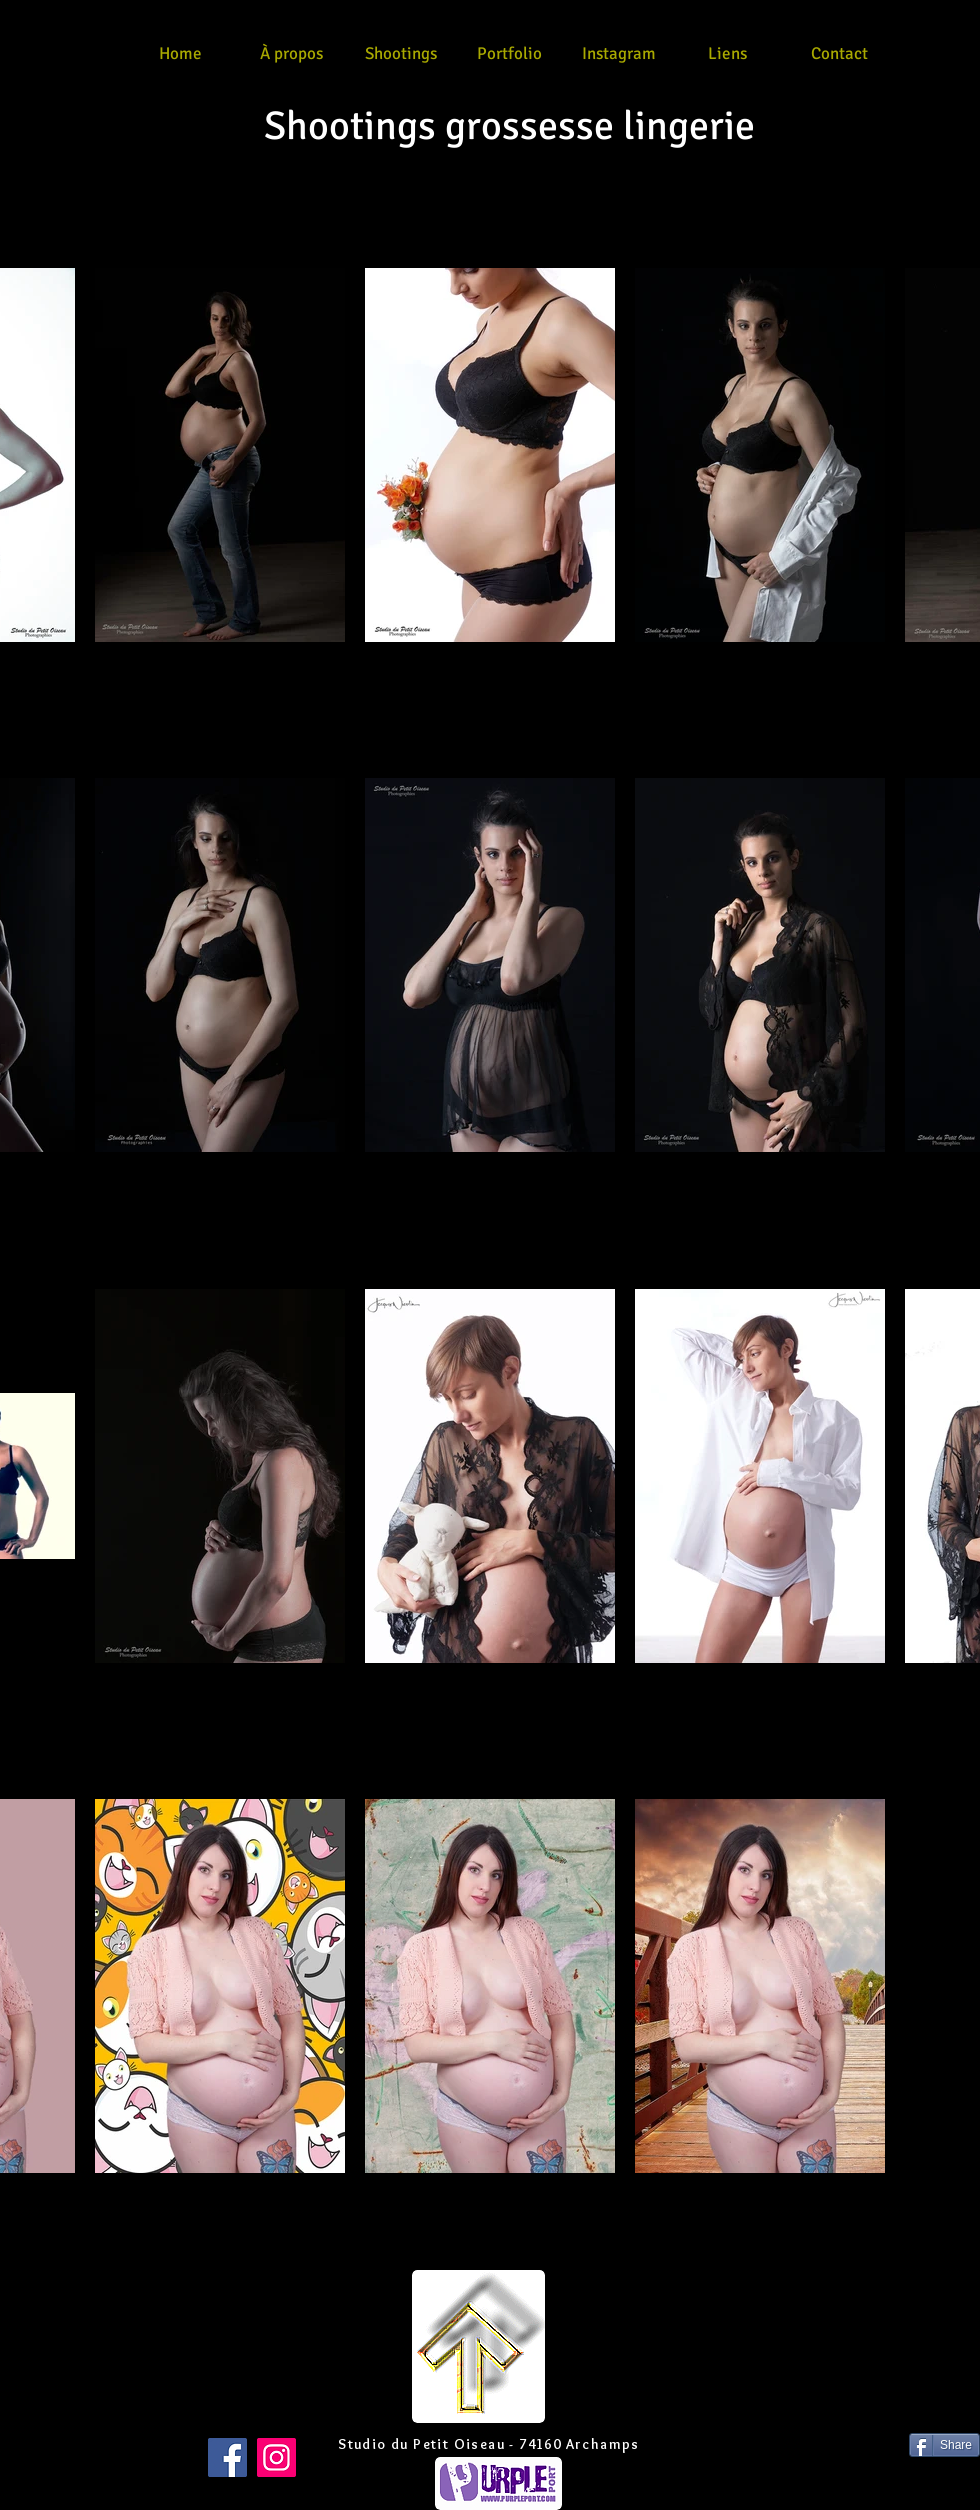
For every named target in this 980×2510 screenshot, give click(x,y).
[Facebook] (227, 2457)
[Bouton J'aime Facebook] (38, 2445)
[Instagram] (276, 2457)
